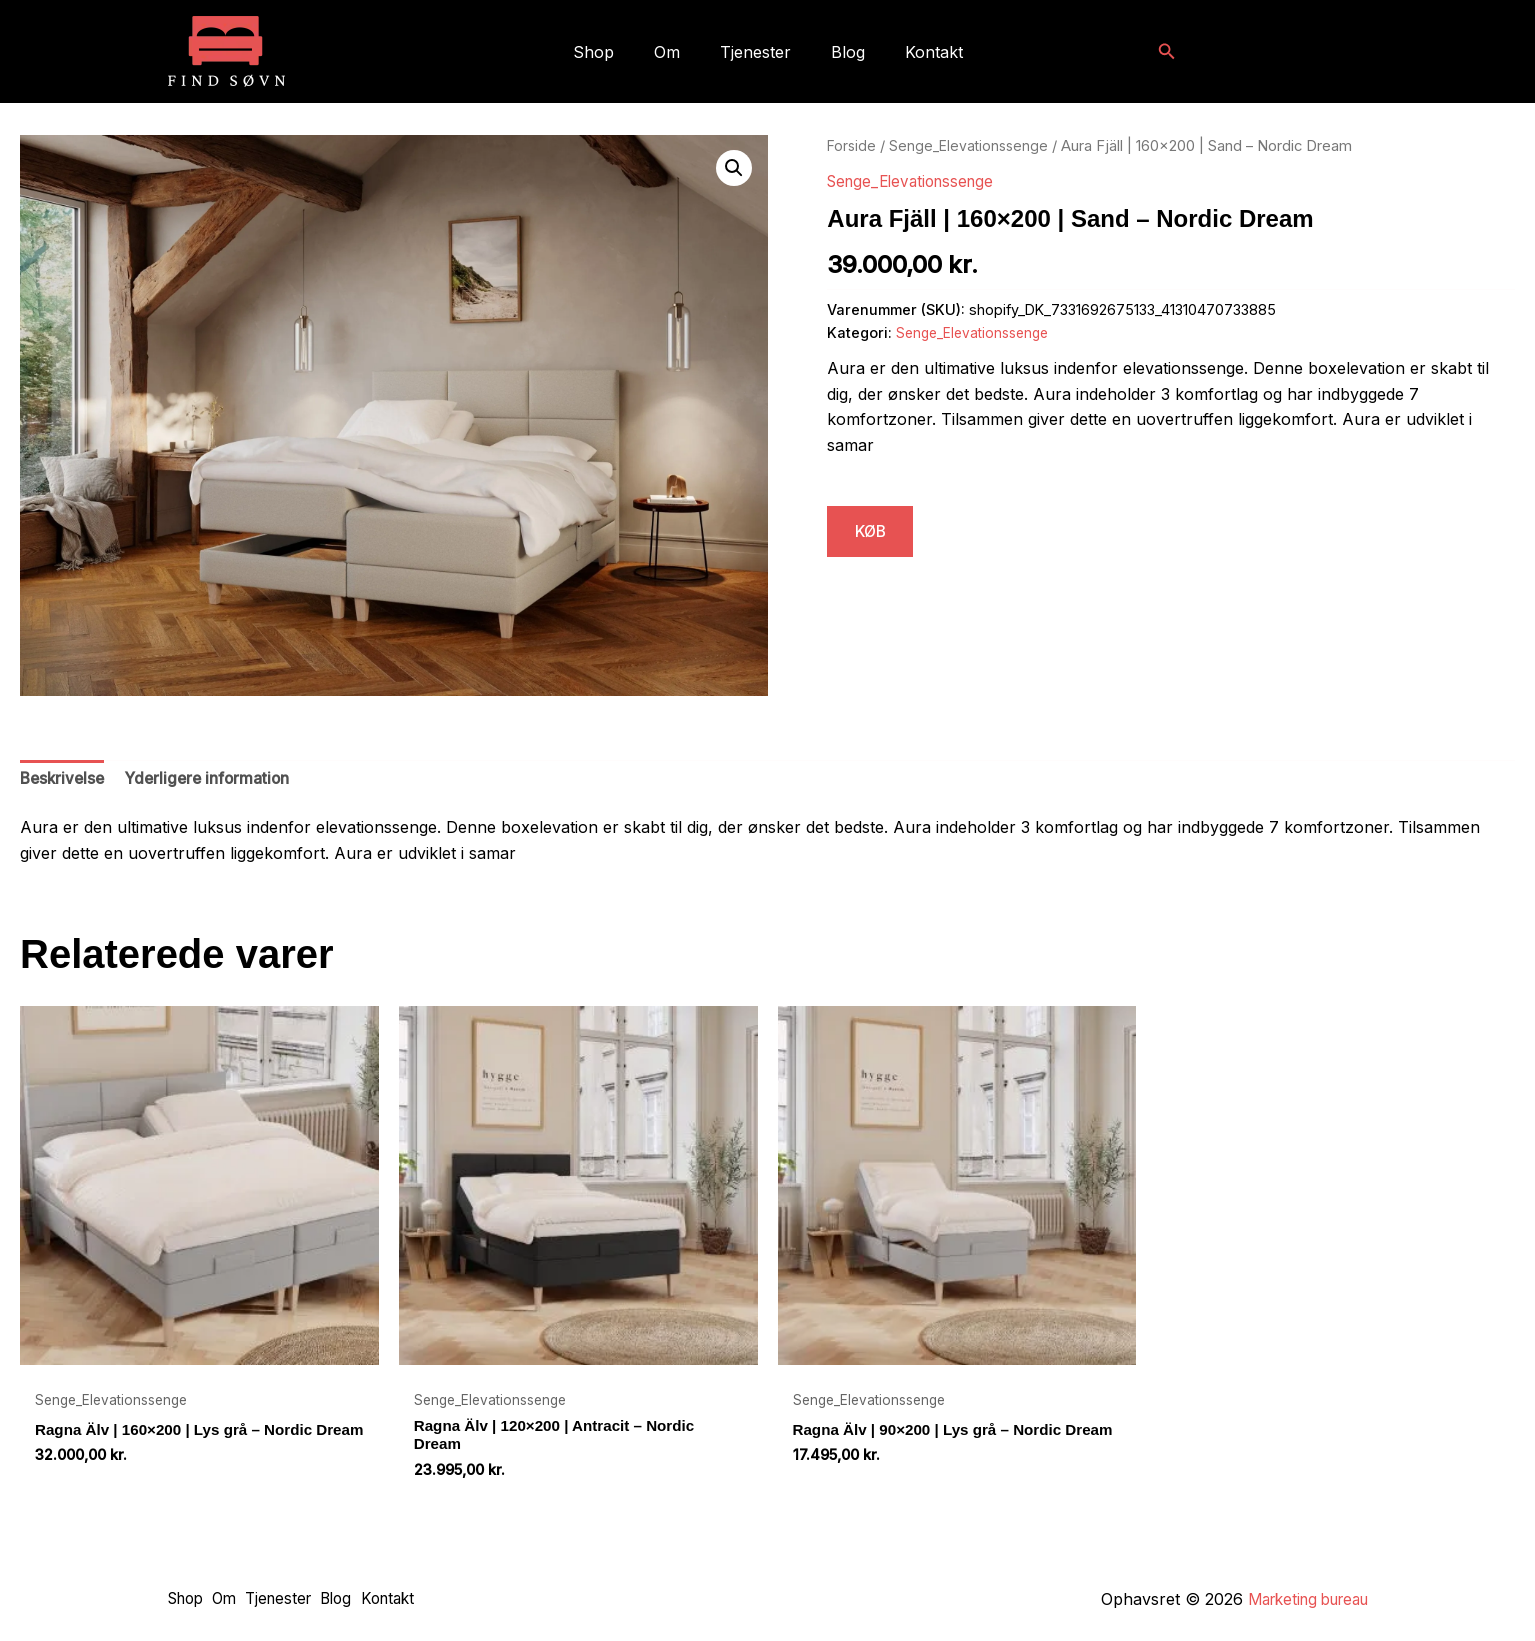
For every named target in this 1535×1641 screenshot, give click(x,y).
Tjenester (755, 52)
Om (675, 52)
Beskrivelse (64, 780)
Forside (852, 146)
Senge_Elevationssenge (973, 146)
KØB (874, 532)
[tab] (64, 781)
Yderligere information (215, 780)
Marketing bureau (1300, 1599)
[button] (1167, 51)
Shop (609, 52)
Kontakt (918, 52)
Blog (840, 52)
